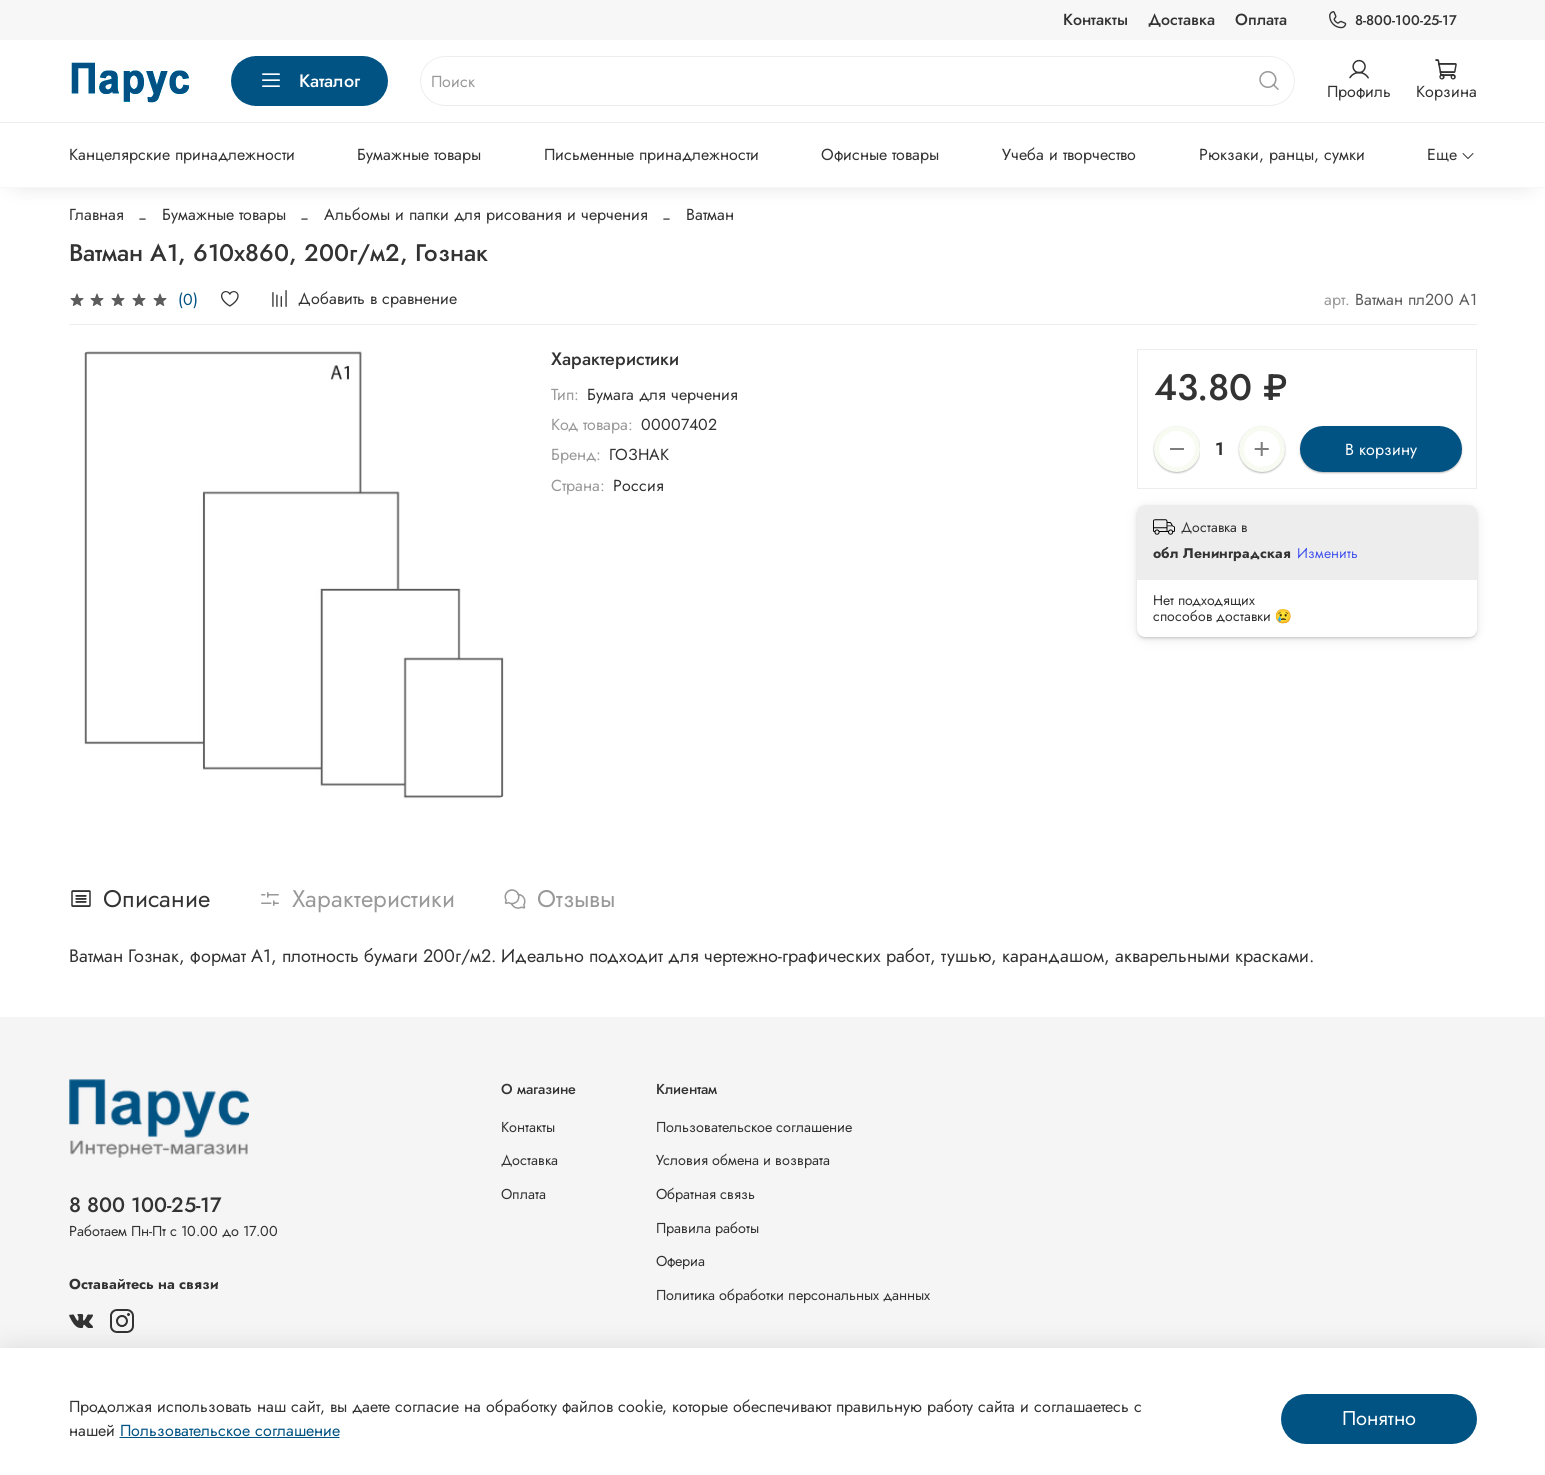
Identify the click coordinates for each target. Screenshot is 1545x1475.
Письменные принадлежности (651, 154)
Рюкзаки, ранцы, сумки (1282, 154)
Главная (96, 214)
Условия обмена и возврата (743, 1160)
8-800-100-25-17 (1391, 20)
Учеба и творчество (1069, 154)
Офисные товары (880, 154)
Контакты (1095, 19)
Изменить (1327, 553)
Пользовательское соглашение (754, 1127)
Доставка (1181, 19)
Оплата (1261, 19)
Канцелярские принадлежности (182, 154)
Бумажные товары (419, 154)
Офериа (680, 1261)
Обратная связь (705, 1194)
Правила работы (707, 1228)
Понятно (1379, 1418)
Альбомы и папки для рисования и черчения (486, 214)
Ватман (710, 214)
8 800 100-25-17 (145, 1205)
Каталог (309, 81)
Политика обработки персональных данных (793, 1295)
